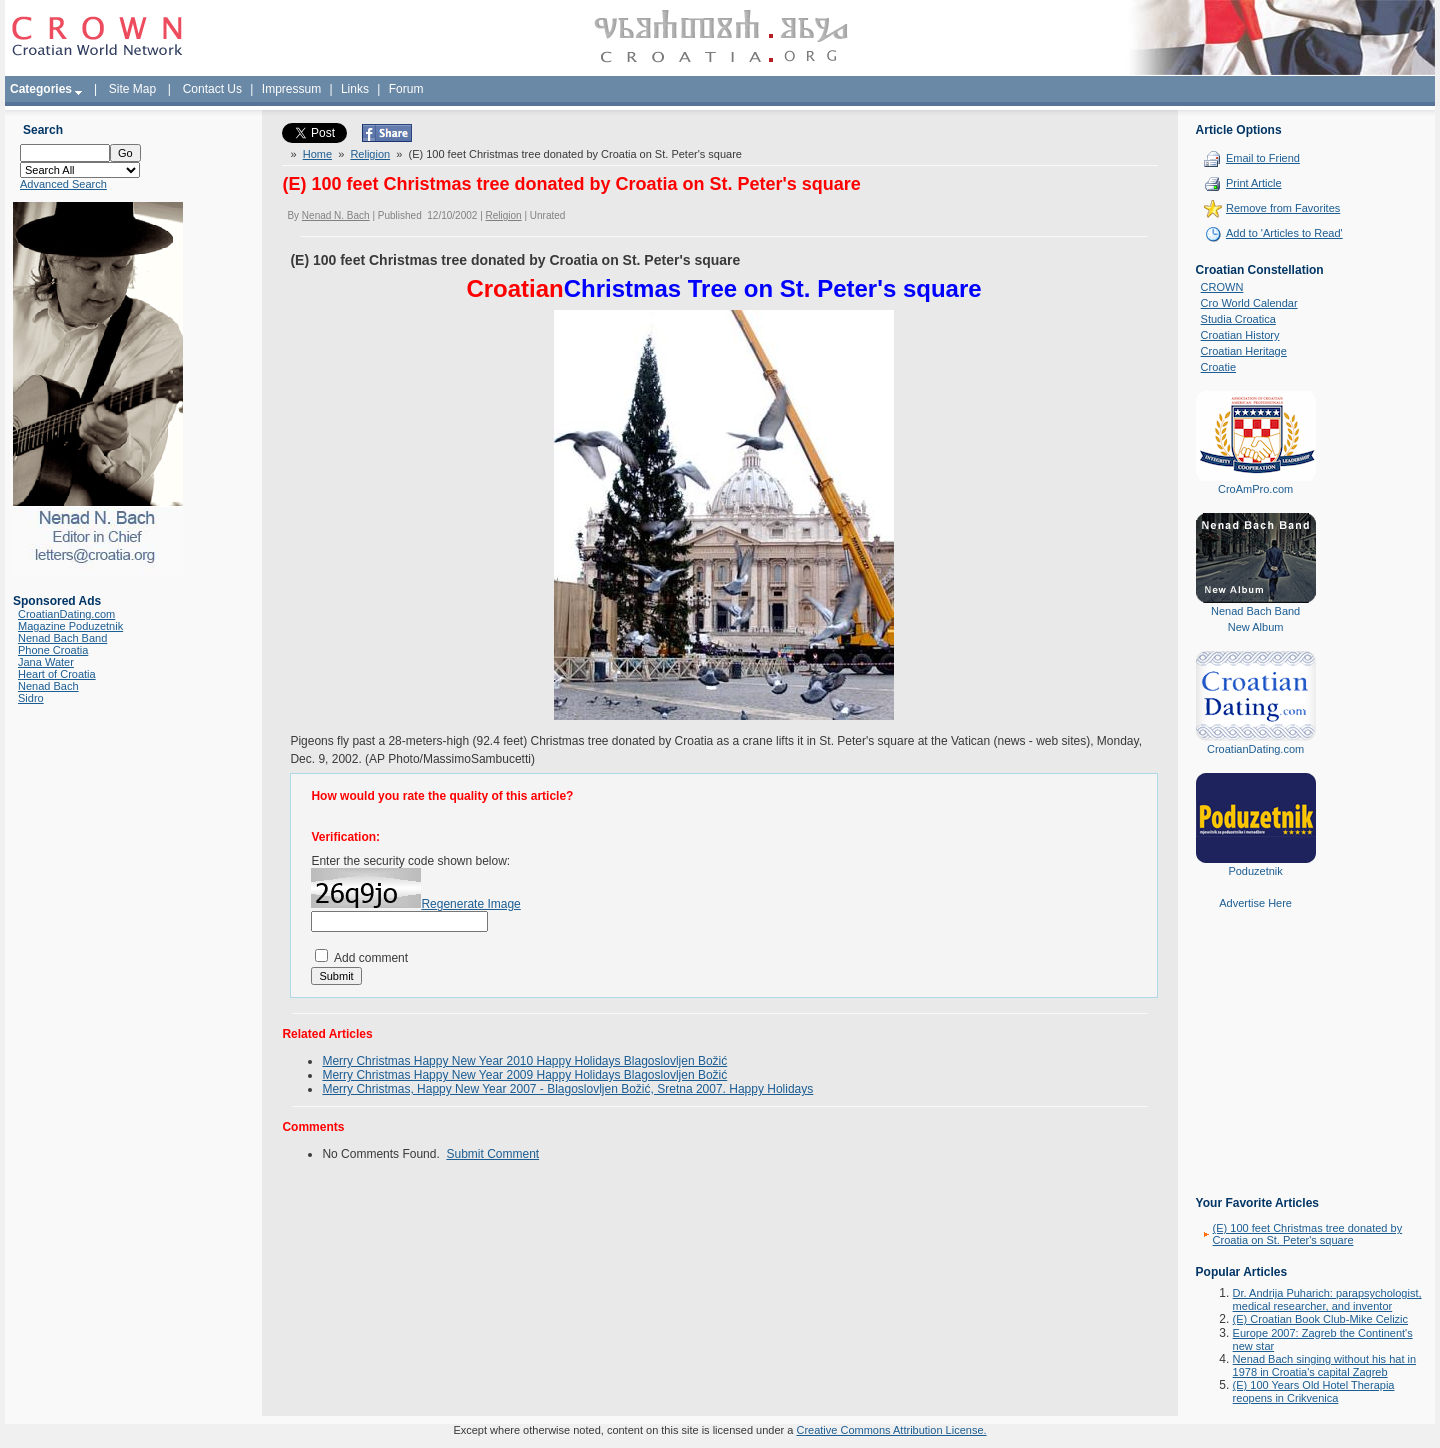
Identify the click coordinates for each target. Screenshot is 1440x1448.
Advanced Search (63, 184)
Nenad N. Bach (336, 215)
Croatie (1218, 367)
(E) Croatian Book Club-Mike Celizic (1320, 1319)
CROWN (1222, 287)
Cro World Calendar (1249, 303)
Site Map (132, 89)
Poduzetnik (1255, 871)
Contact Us (212, 89)
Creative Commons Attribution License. (891, 1430)
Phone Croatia (53, 650)
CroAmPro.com (1255, 489)
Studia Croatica (1238, 319)
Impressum (291, 89)
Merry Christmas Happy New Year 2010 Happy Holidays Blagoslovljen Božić (524, 1061)
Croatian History (1240, 335)
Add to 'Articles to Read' (1284, 233)
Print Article (1254, 183)
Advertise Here (1255, 903)
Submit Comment (492, 1154)
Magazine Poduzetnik (70, 626)
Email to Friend (1263, 158)
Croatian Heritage (1244, 351)
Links (355, 89)
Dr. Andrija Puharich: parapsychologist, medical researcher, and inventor (1327, 1299)
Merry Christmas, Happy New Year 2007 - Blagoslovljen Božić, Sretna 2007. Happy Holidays (567, 1089)
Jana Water (46, 662)
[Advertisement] (1256, 1067)
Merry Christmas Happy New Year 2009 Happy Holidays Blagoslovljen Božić (524, 1075)
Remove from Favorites (1283, 208)
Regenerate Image (470, 904)
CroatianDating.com (66, 614)
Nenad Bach (48, 686)
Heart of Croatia (57, 674)
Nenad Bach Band (62, 638)
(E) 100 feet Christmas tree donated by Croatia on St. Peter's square (1308, 1234)
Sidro (31, 698)
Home (317, 154)
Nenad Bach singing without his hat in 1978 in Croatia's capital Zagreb (1324, 1365)
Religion (370, 154)
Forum (406, 89)
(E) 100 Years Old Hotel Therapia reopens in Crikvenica (1314, 1391)
